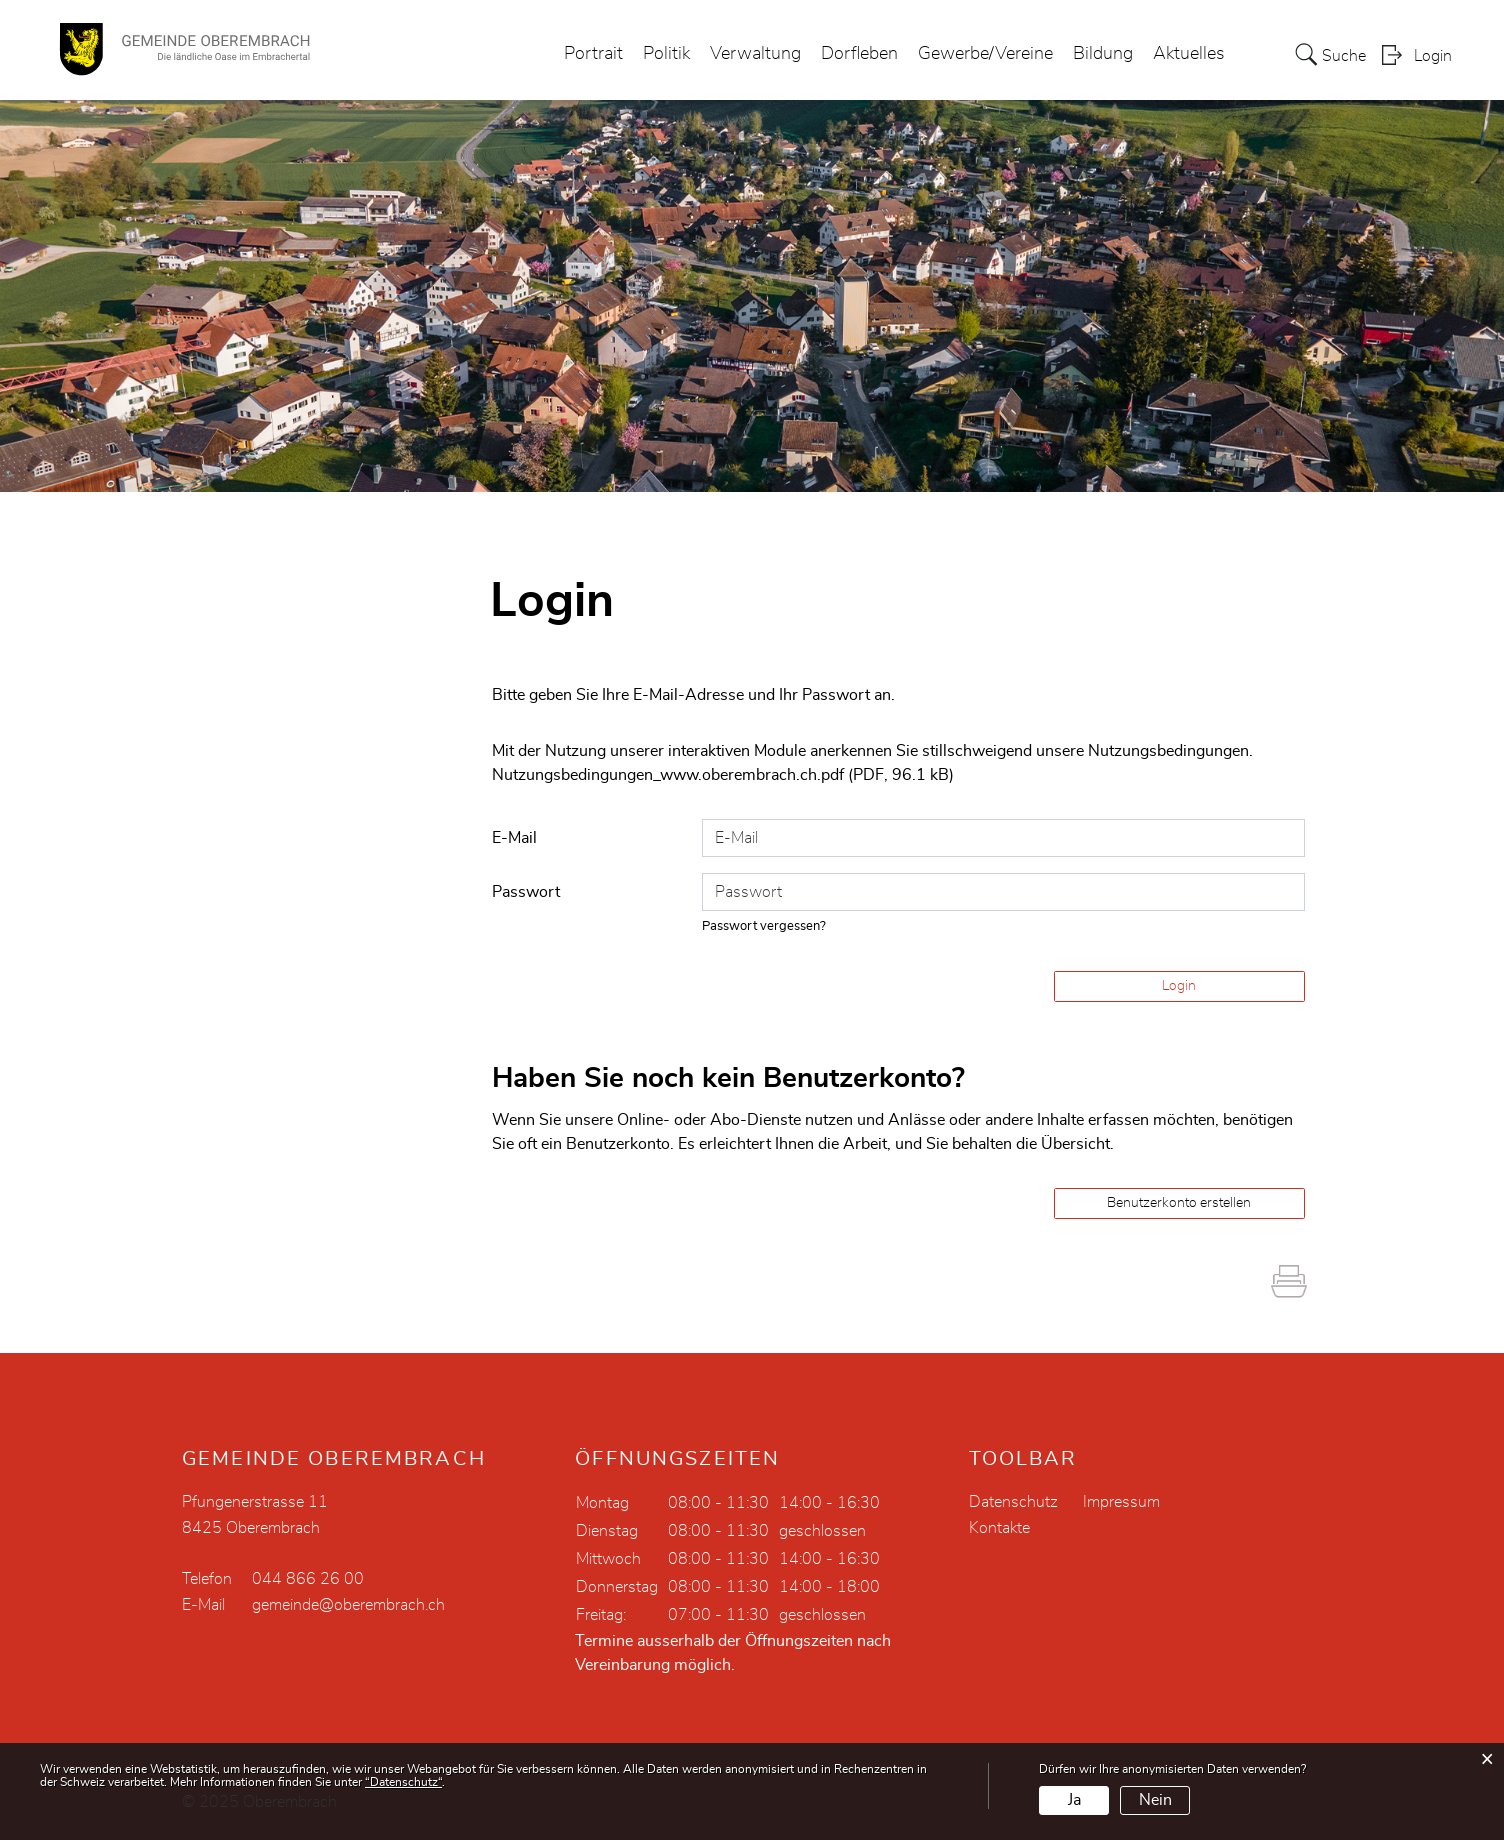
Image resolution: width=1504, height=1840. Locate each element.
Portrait (593, 54)
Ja (1074, 1800)
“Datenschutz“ (403, 1782)
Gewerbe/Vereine (985, 54)
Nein (1155, 1800)
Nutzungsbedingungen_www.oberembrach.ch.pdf (668, 775)
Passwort (526, 892)
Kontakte (999, 1528)
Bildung (1103, 54)
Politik (666, 54)
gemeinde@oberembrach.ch (348, 1605)
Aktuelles (1189, 54)
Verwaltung (755, 54)
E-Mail (514, 838)
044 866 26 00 (308, 1579)
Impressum (1121, 1502)
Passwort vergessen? (764, 926)
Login (1433, 56)
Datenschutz (1013, 1502)
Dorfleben (859, 54)
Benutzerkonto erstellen (1179, 1203)
